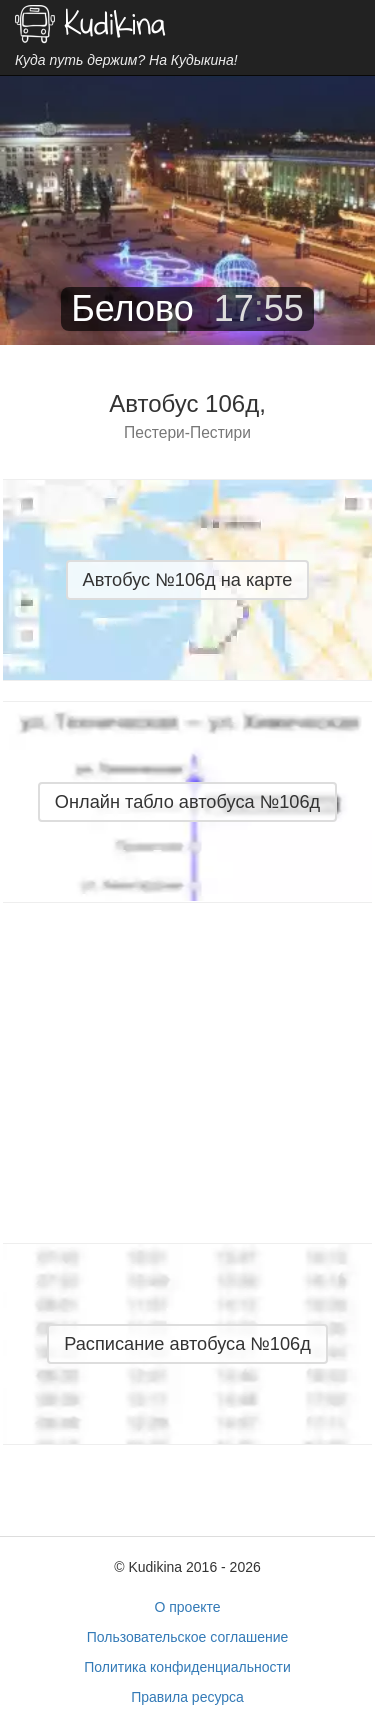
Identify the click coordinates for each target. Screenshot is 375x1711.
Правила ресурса (187, 1697)
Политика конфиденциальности (187, 1667)
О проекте (187, 1607)
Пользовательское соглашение (188, 1637)
